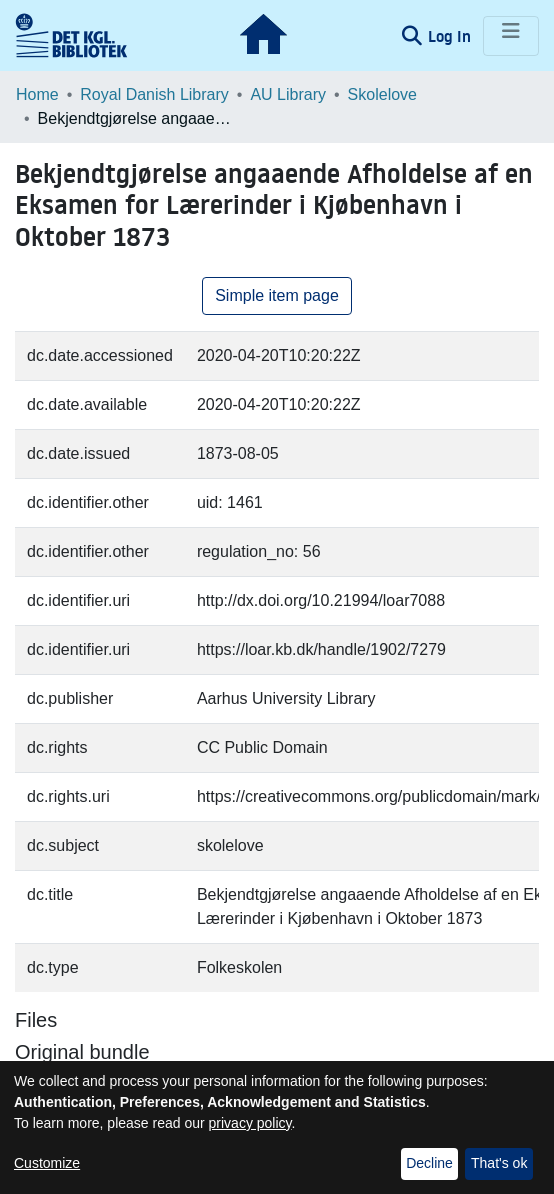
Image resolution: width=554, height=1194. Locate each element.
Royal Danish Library (154, 94)
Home (37, 94)
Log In (451, 36)
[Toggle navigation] (511, 36)
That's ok (499, 1163)
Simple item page (277, 295)
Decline (429, 1163)
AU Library (288, 94)
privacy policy (250, 1123)
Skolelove (382, 94)
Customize (47, 1163)
